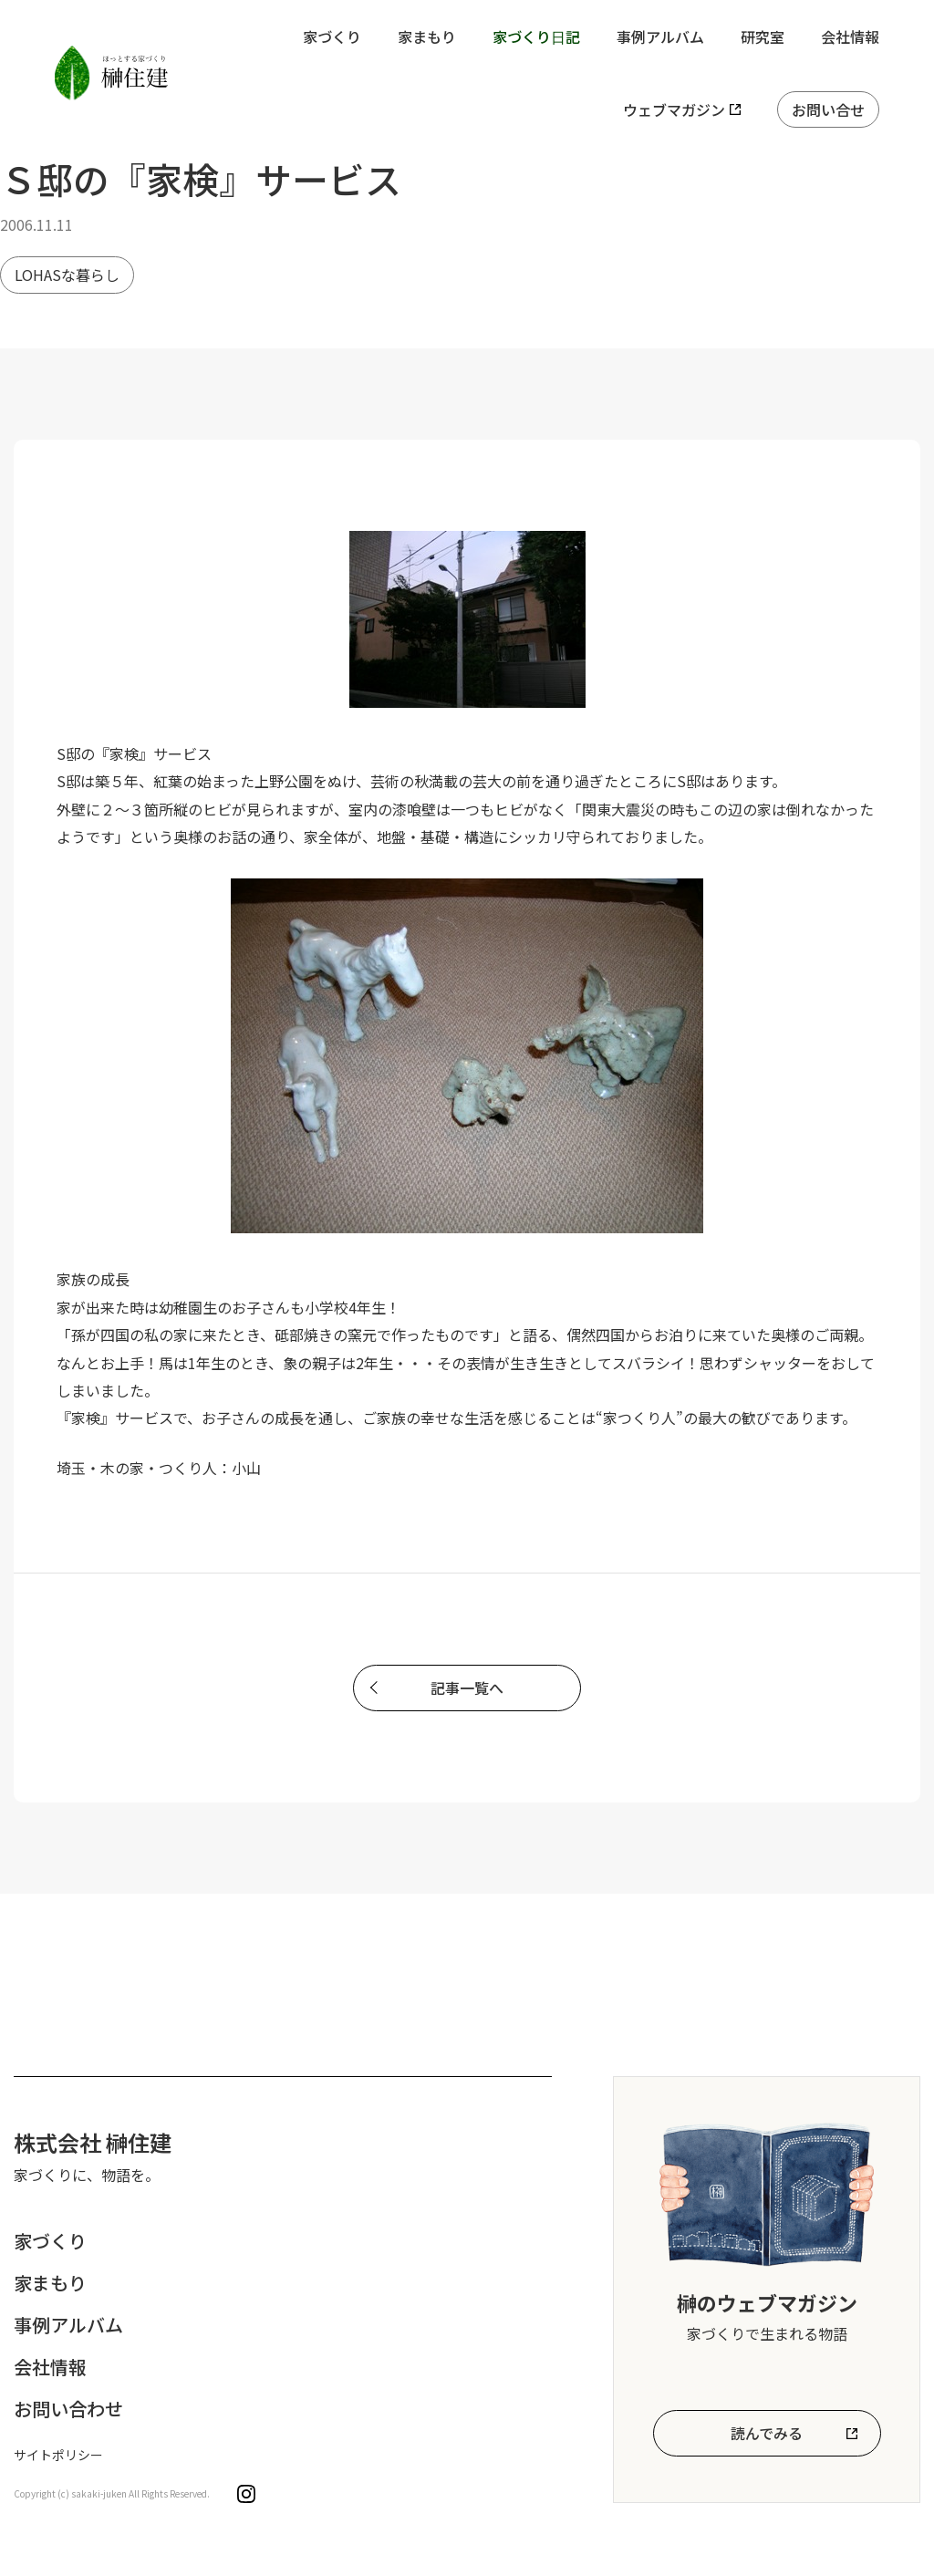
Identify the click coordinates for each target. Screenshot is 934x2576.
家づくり (332, 36)
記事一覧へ (467, 1687)
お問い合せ (828, 109)
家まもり (427, 36)
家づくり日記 (536, 36)
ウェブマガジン (674, 109)
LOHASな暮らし (67, 275)
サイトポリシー (58, 2455)
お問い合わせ (68, 2408)
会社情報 (850, 36)
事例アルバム (660, 36)
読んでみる (767, 2433)
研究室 (762, 36)
